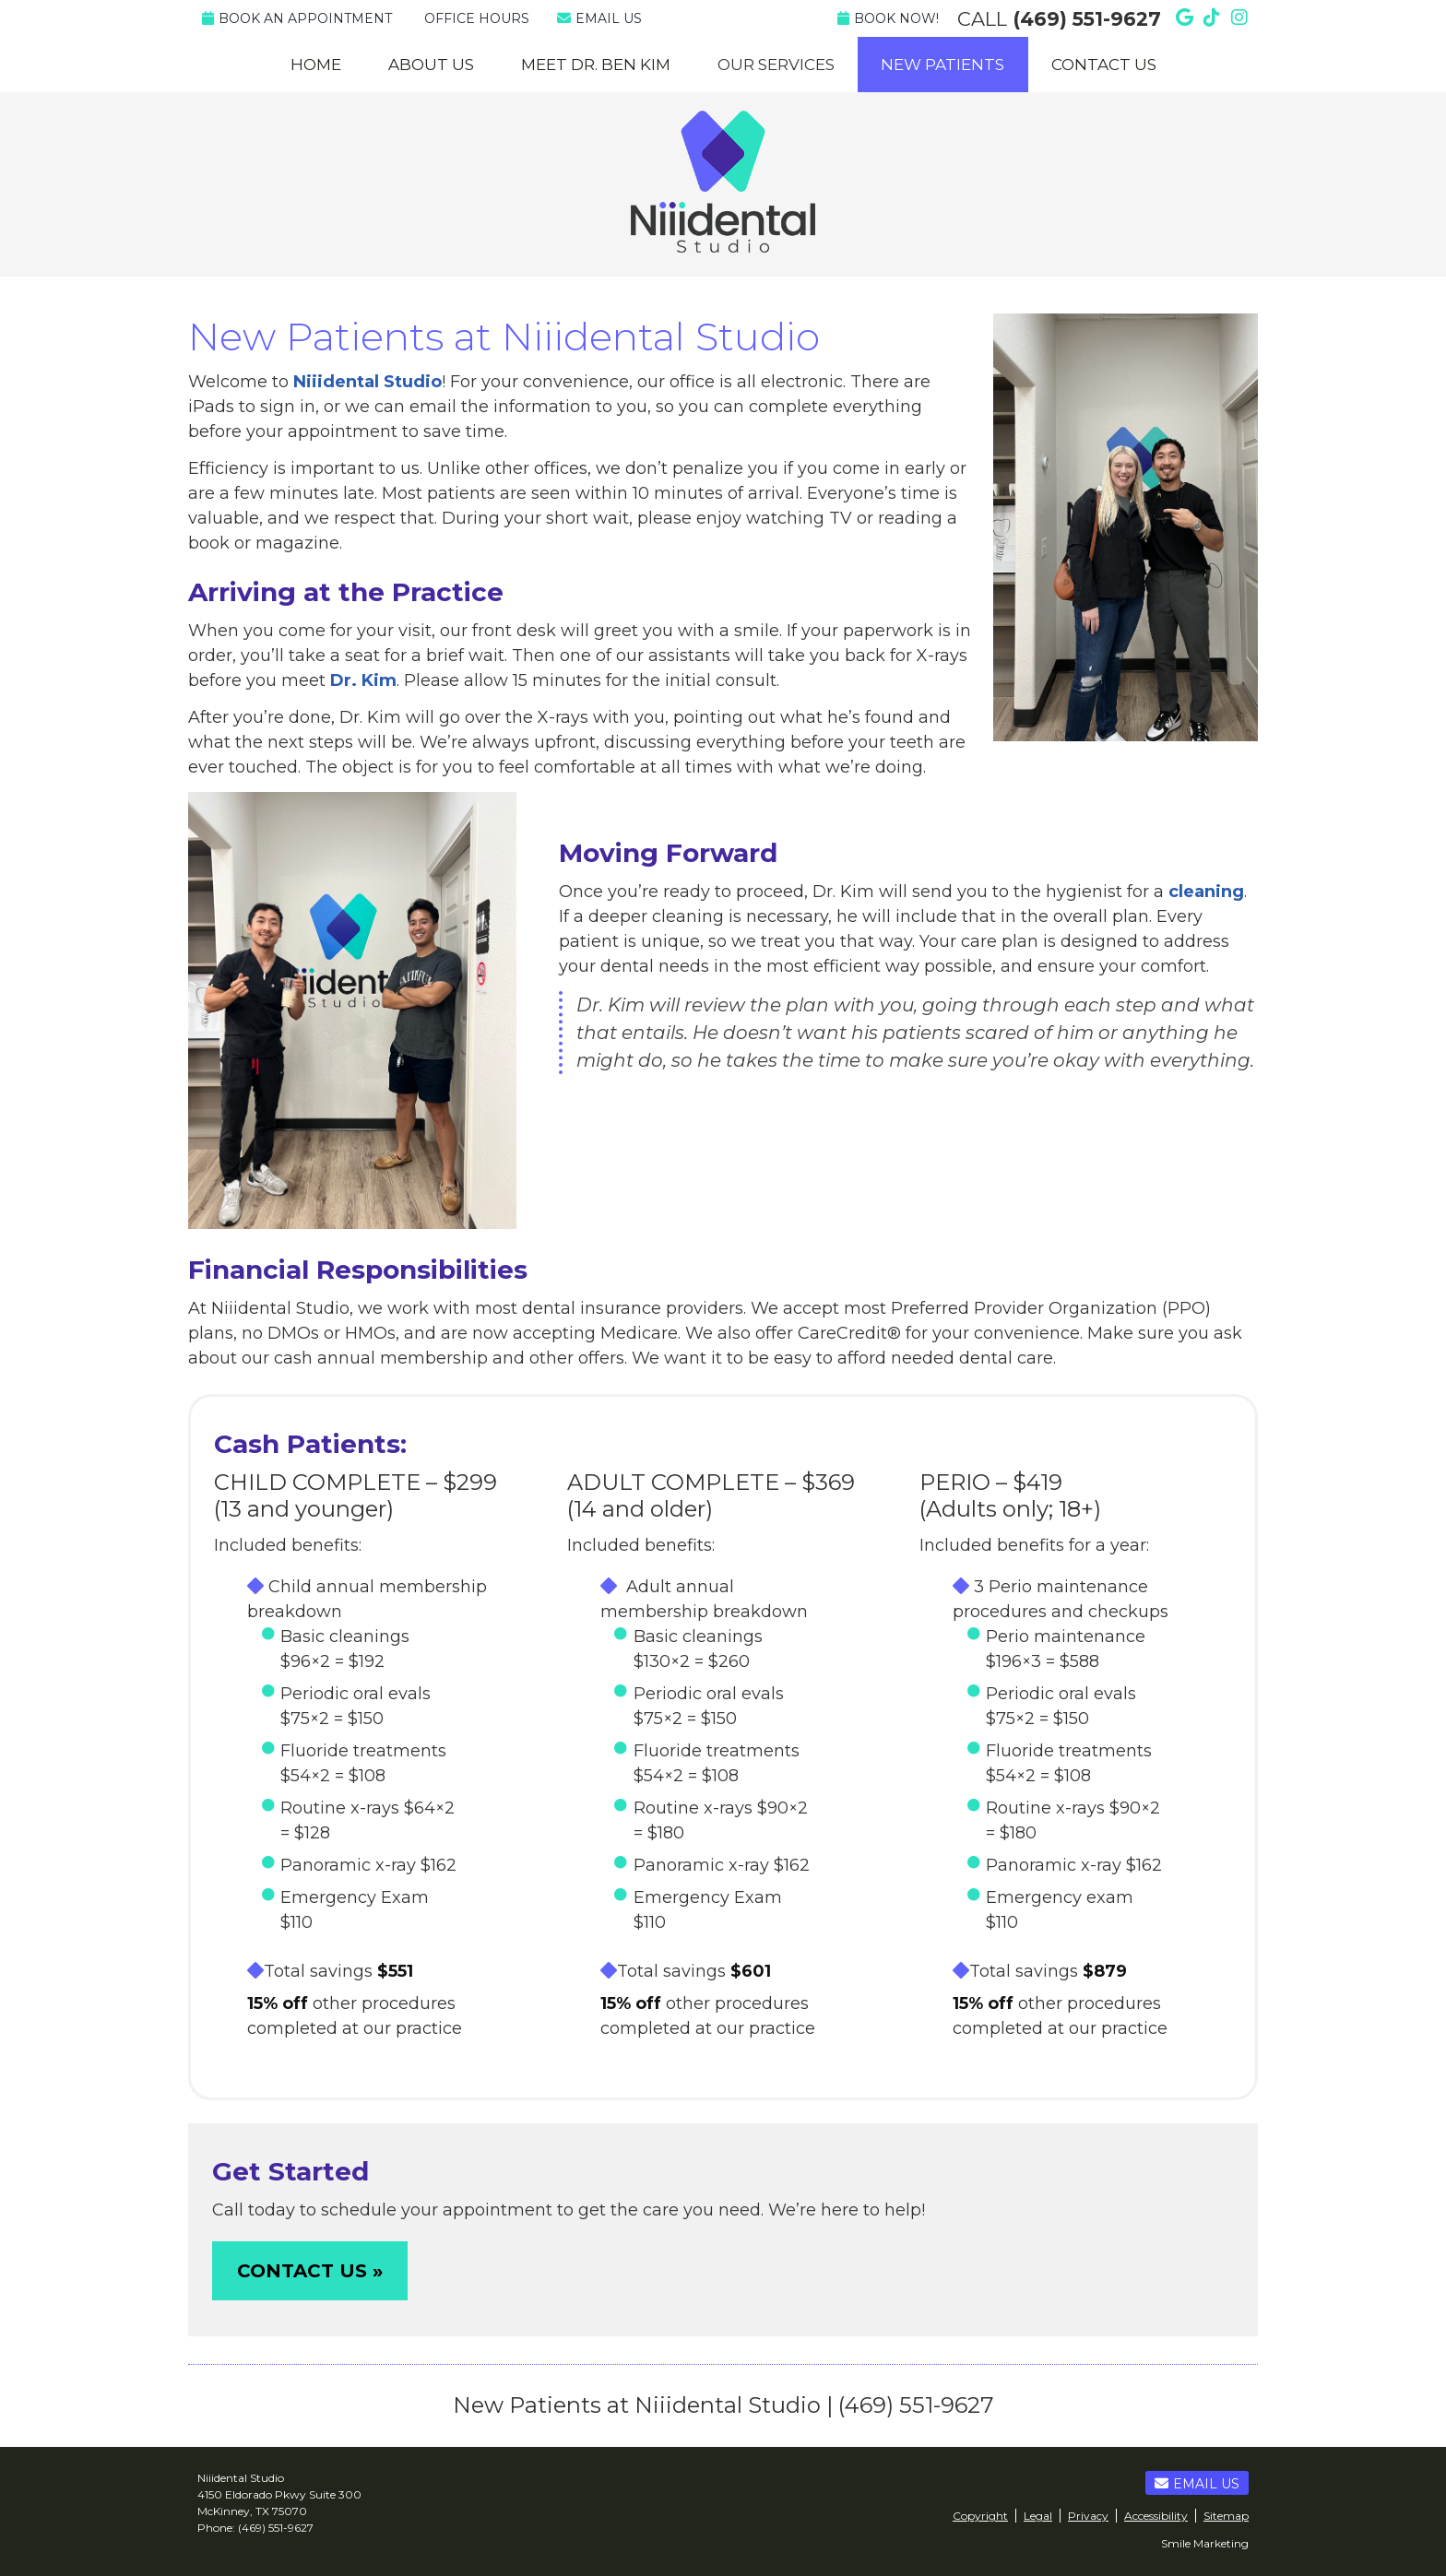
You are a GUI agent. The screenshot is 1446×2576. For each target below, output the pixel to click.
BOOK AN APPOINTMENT (297, 18)
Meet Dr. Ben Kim (595, 64)
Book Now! (888, 18)
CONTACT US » (310, 2271)
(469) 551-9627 (1087, 18)
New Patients (942, 64)
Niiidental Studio (367, 382)
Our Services (776, 64)
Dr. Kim (363, 680)
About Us (431, 64)
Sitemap (1226, 2516)
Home (315, 64)
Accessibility (1156, 2516)
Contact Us (1103, 64)
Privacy (1088, 2516)
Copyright (980, 2516)
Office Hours (476, 18)
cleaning (1206, 891)
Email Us (599, 18)
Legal (1038, 2516)
